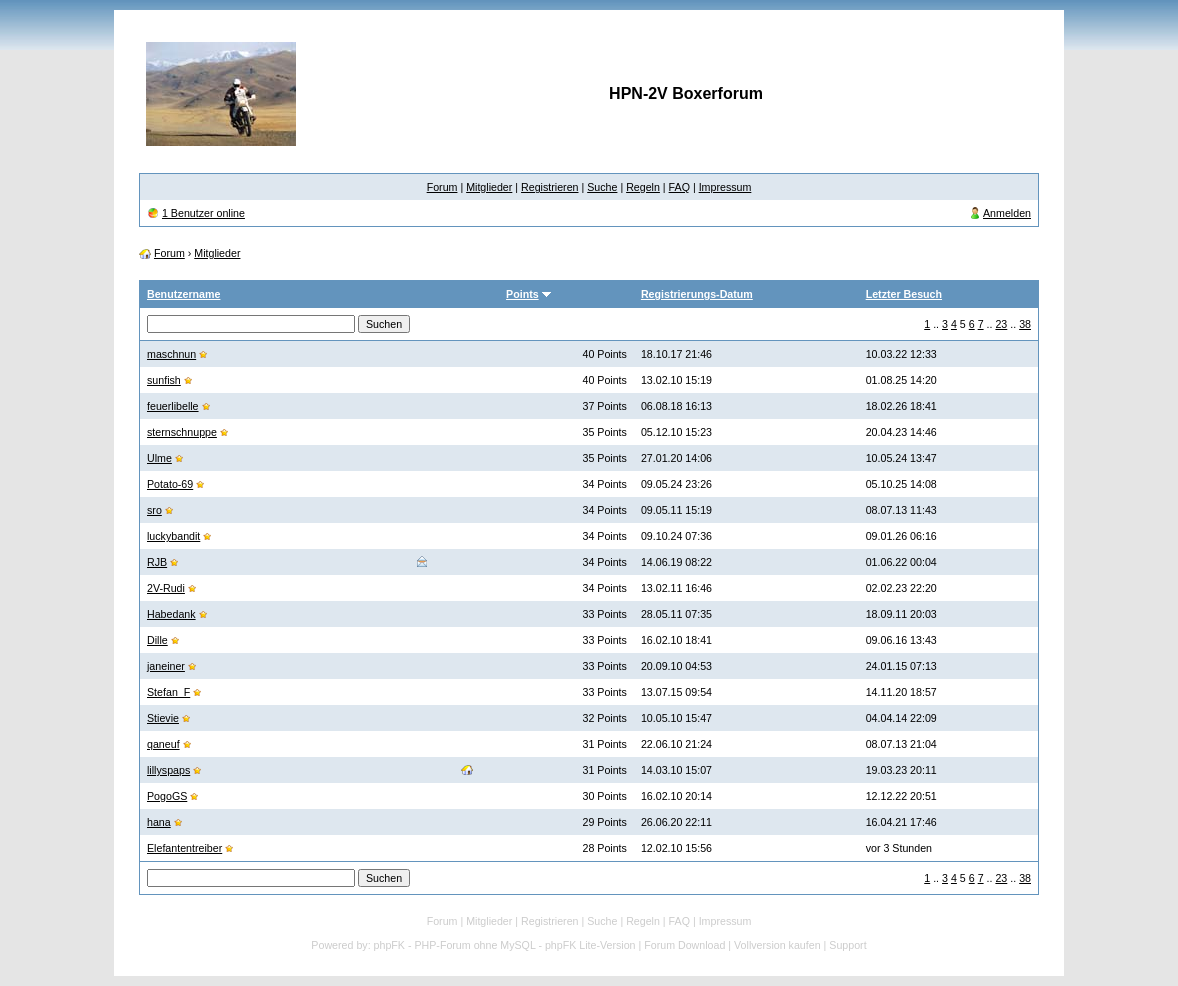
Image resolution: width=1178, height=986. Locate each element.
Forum (442, 187)
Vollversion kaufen (777, 945)
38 (1025, 324)
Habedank (171, 614)
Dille (157, 640)
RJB (157, 562)
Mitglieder (489, 187)
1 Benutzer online (203, 213)
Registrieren (549, 187)
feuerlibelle (173, 406)
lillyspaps (168, 770)
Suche (602, 187)
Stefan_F (168, 692)
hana (159, 822)
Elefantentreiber (184, 848)
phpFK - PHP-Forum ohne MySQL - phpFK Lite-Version (505, 945)
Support (847, 945)
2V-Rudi (166, 588)
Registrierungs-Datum (697, 294)
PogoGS (167, 796)
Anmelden (1007, 213)
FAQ (679, 187)
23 (1001, 324)
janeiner (166, 666)
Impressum (725, 187)
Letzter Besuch (904, 294)
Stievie (163, 718)
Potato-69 (170, 484)
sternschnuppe (182, 432)
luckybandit (173, 536)
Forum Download (684, 945)
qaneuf (163, 744)
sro (154, 510)
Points (522, 294)
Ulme (159, 458)
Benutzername (183, 294)
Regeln (643, 187)
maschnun (171, 354)
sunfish (164, 380)
